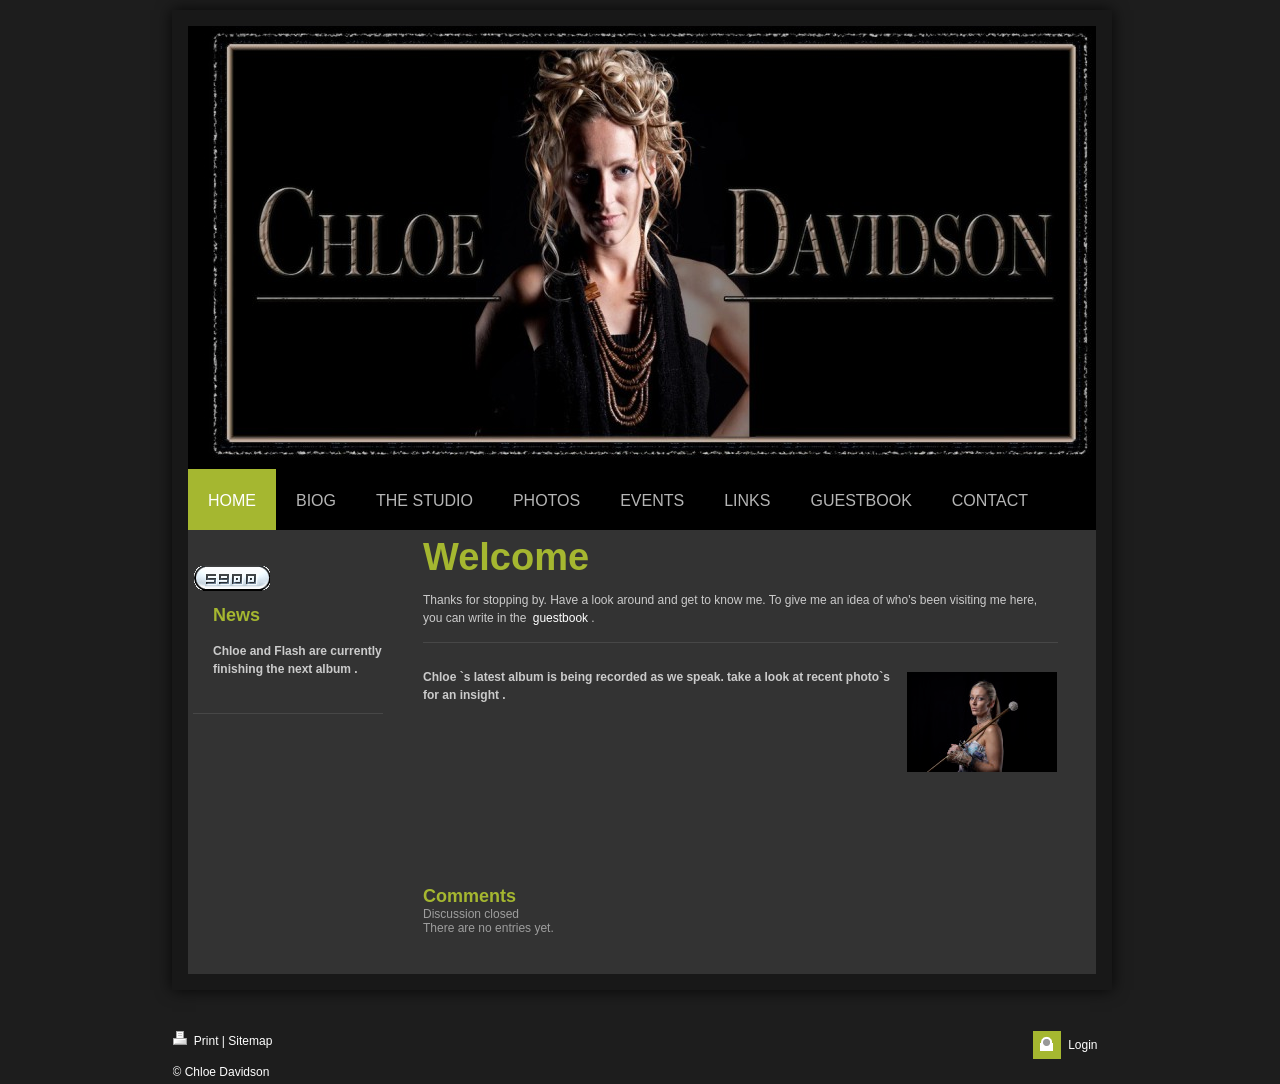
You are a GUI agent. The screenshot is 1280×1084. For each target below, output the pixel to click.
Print (196, 1039)
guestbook (560, 618)
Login (1082, 1045)
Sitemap (250, 1041)
